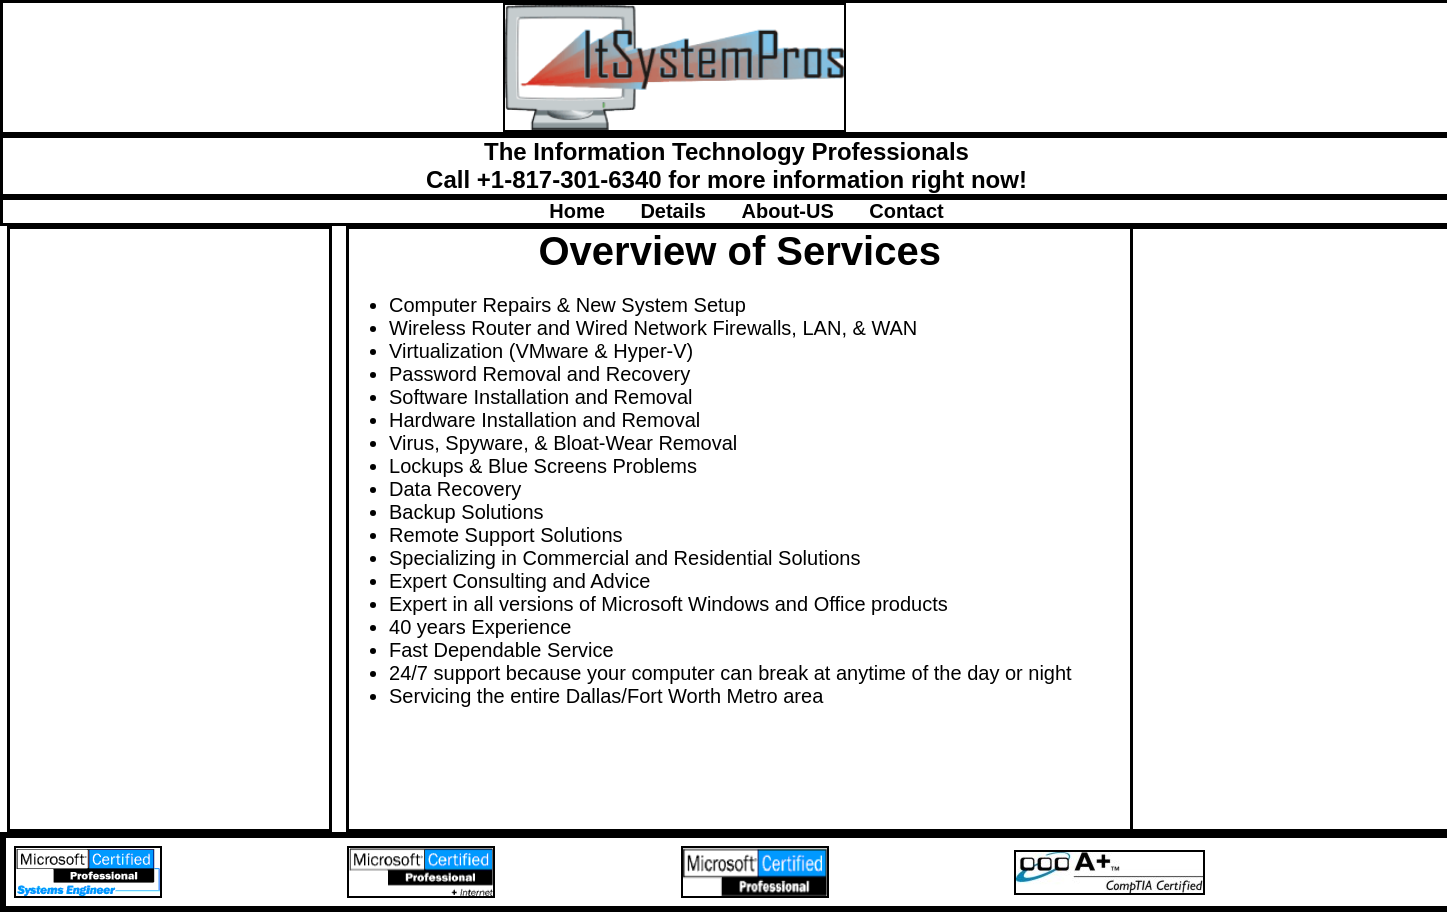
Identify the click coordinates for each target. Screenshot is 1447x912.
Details (690, 211)
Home (594, 211)
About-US (806, 211)
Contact (906, 211)
